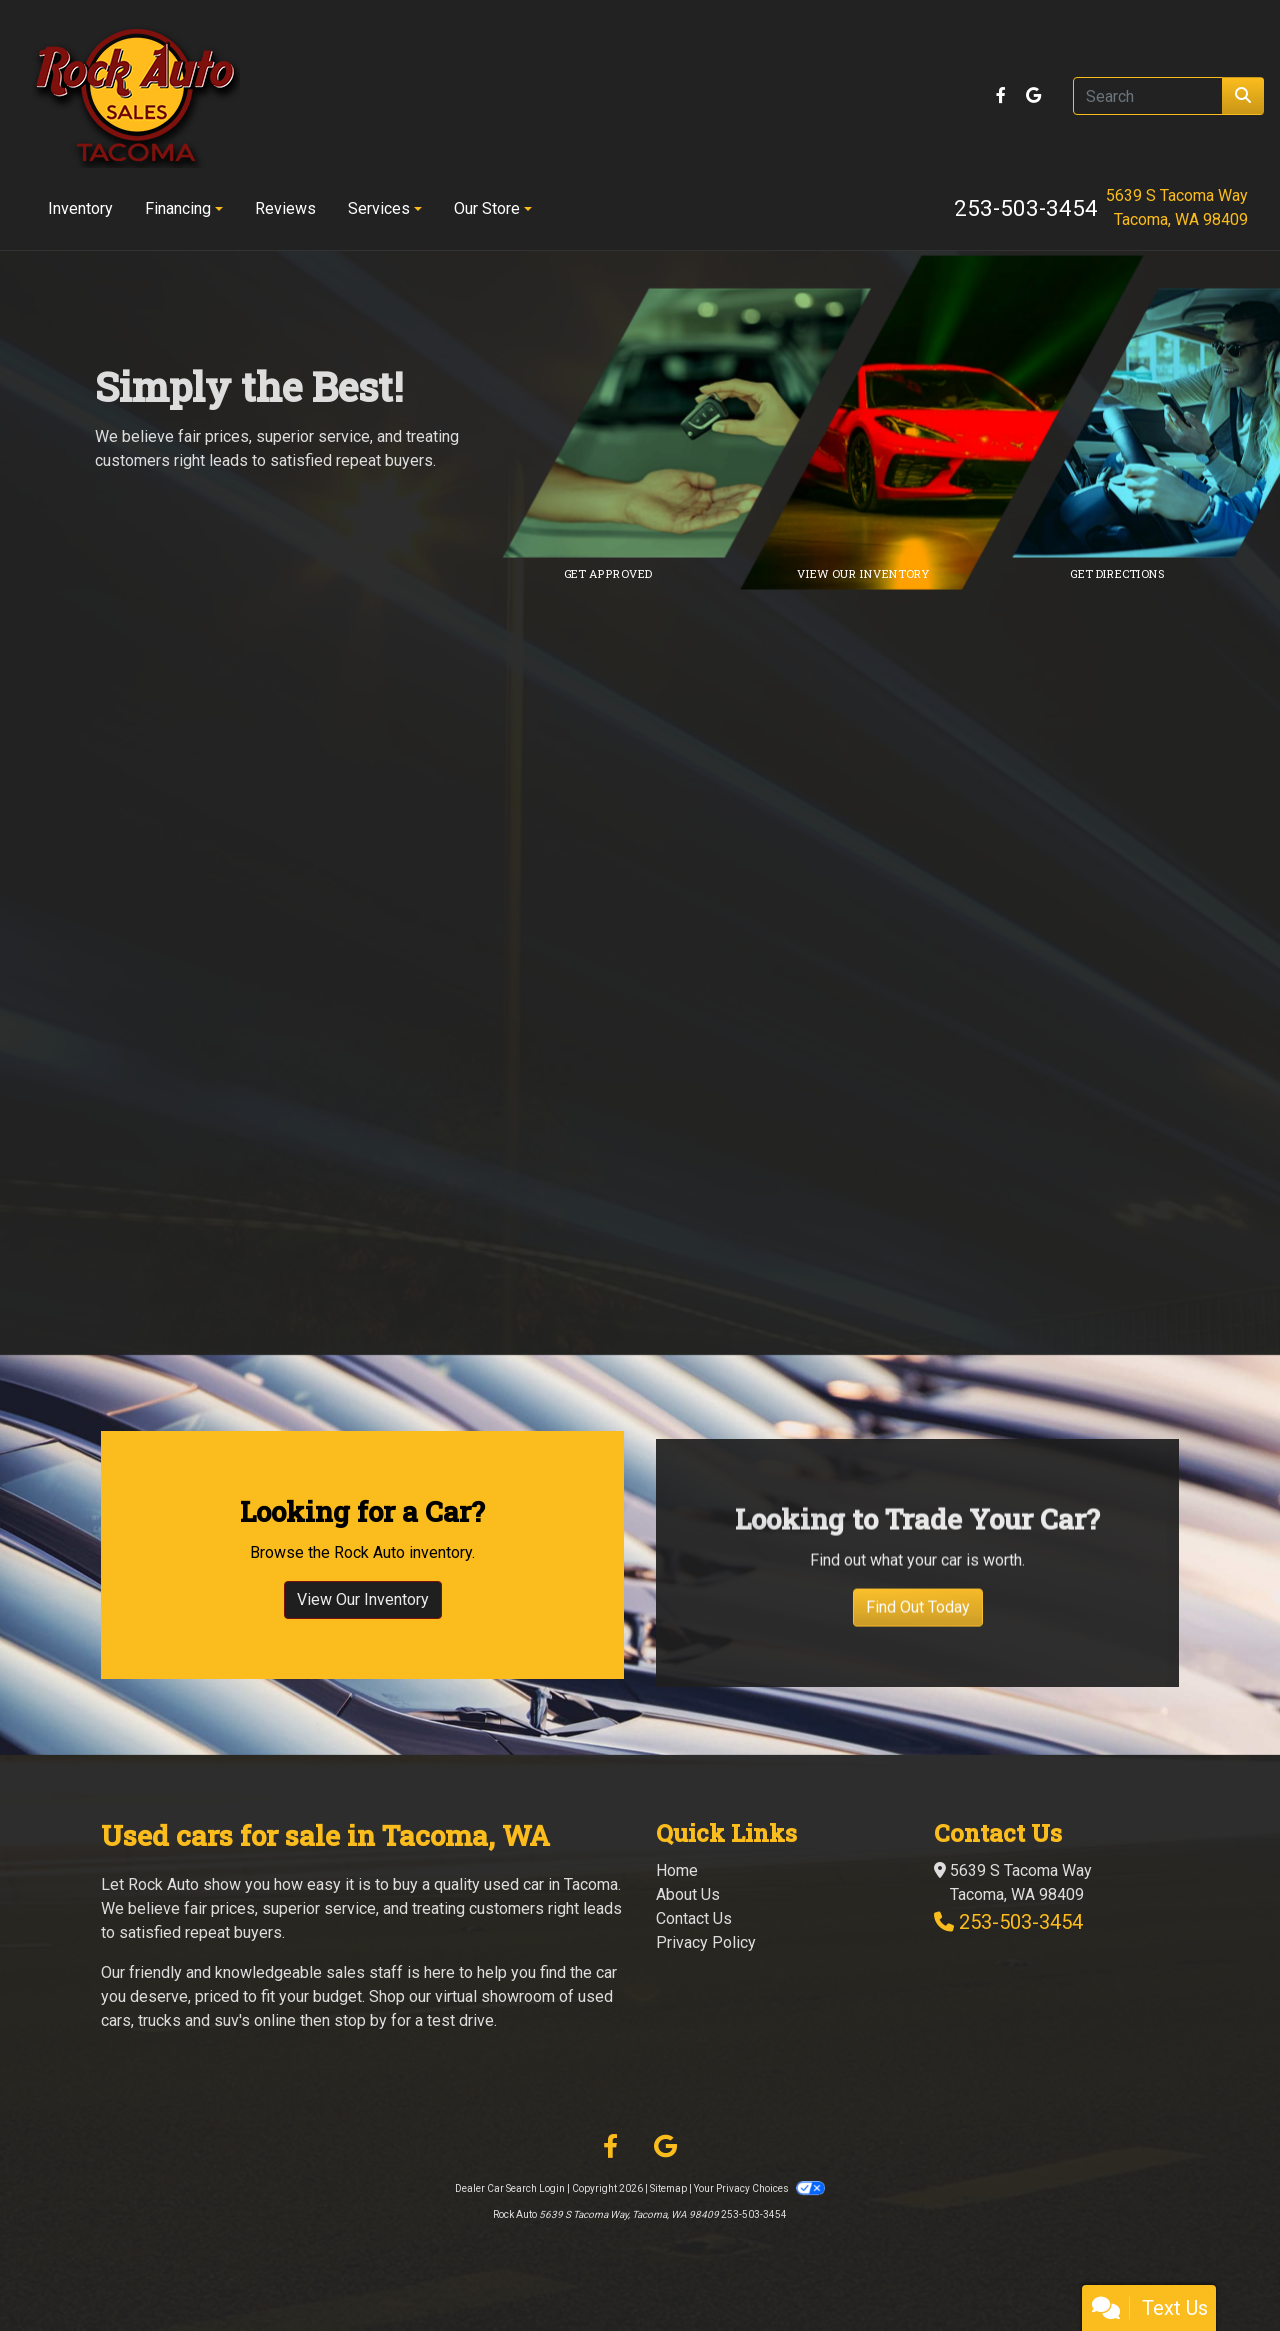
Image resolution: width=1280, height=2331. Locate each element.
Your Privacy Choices (759, 2188)
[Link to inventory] (955, 423)
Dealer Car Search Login (510, 2188)
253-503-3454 (1026, 208)
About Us (688, 1894)
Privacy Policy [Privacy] (706, 1942)
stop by (360, 2020)
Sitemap (668, 2188)
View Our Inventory (363, 1677)
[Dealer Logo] (136, 96)
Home (677, 1870)
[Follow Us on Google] (1033, 95)
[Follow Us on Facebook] (1003, 95)
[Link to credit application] (700, 423)
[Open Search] (1148, 96)
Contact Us (694, 1918)
